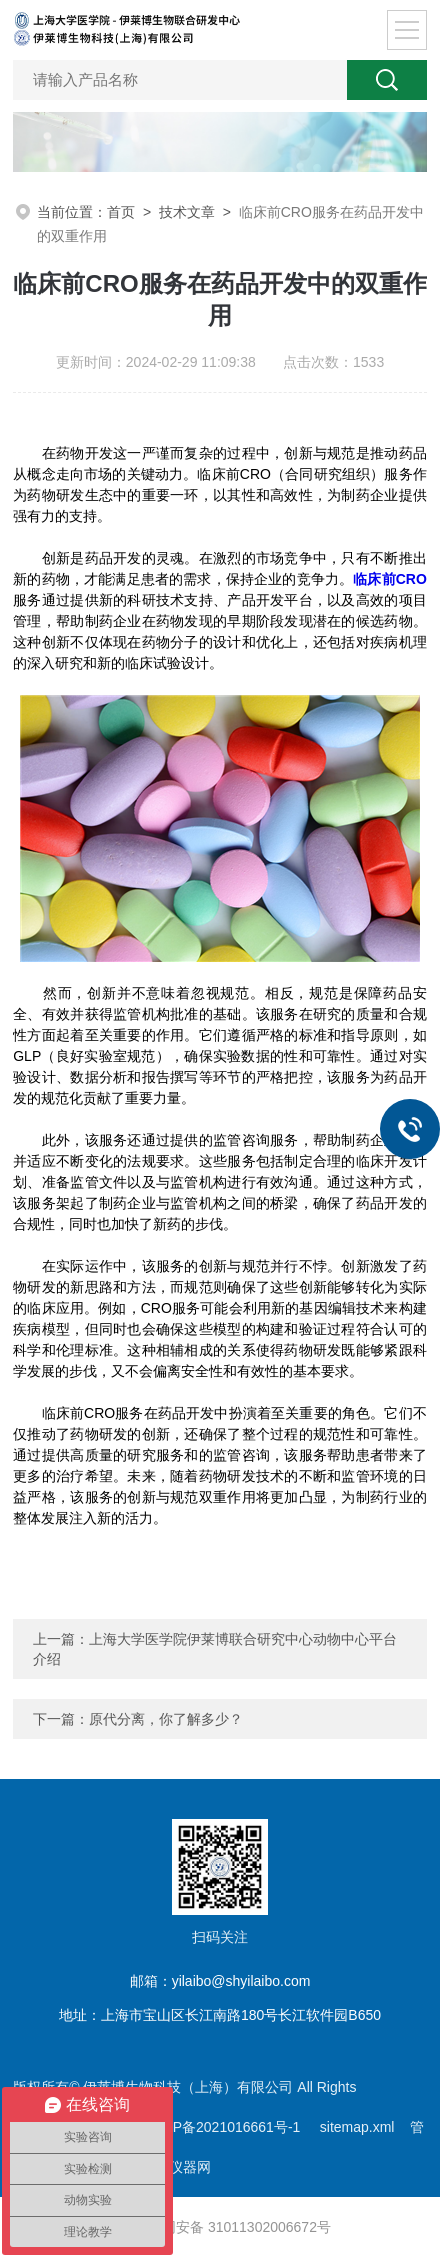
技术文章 (187, 212)
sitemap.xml (357, 2127)
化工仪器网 (176, 2167)
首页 (121, 212)
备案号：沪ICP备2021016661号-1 (197, 2127)
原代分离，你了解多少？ (166, 1719)
